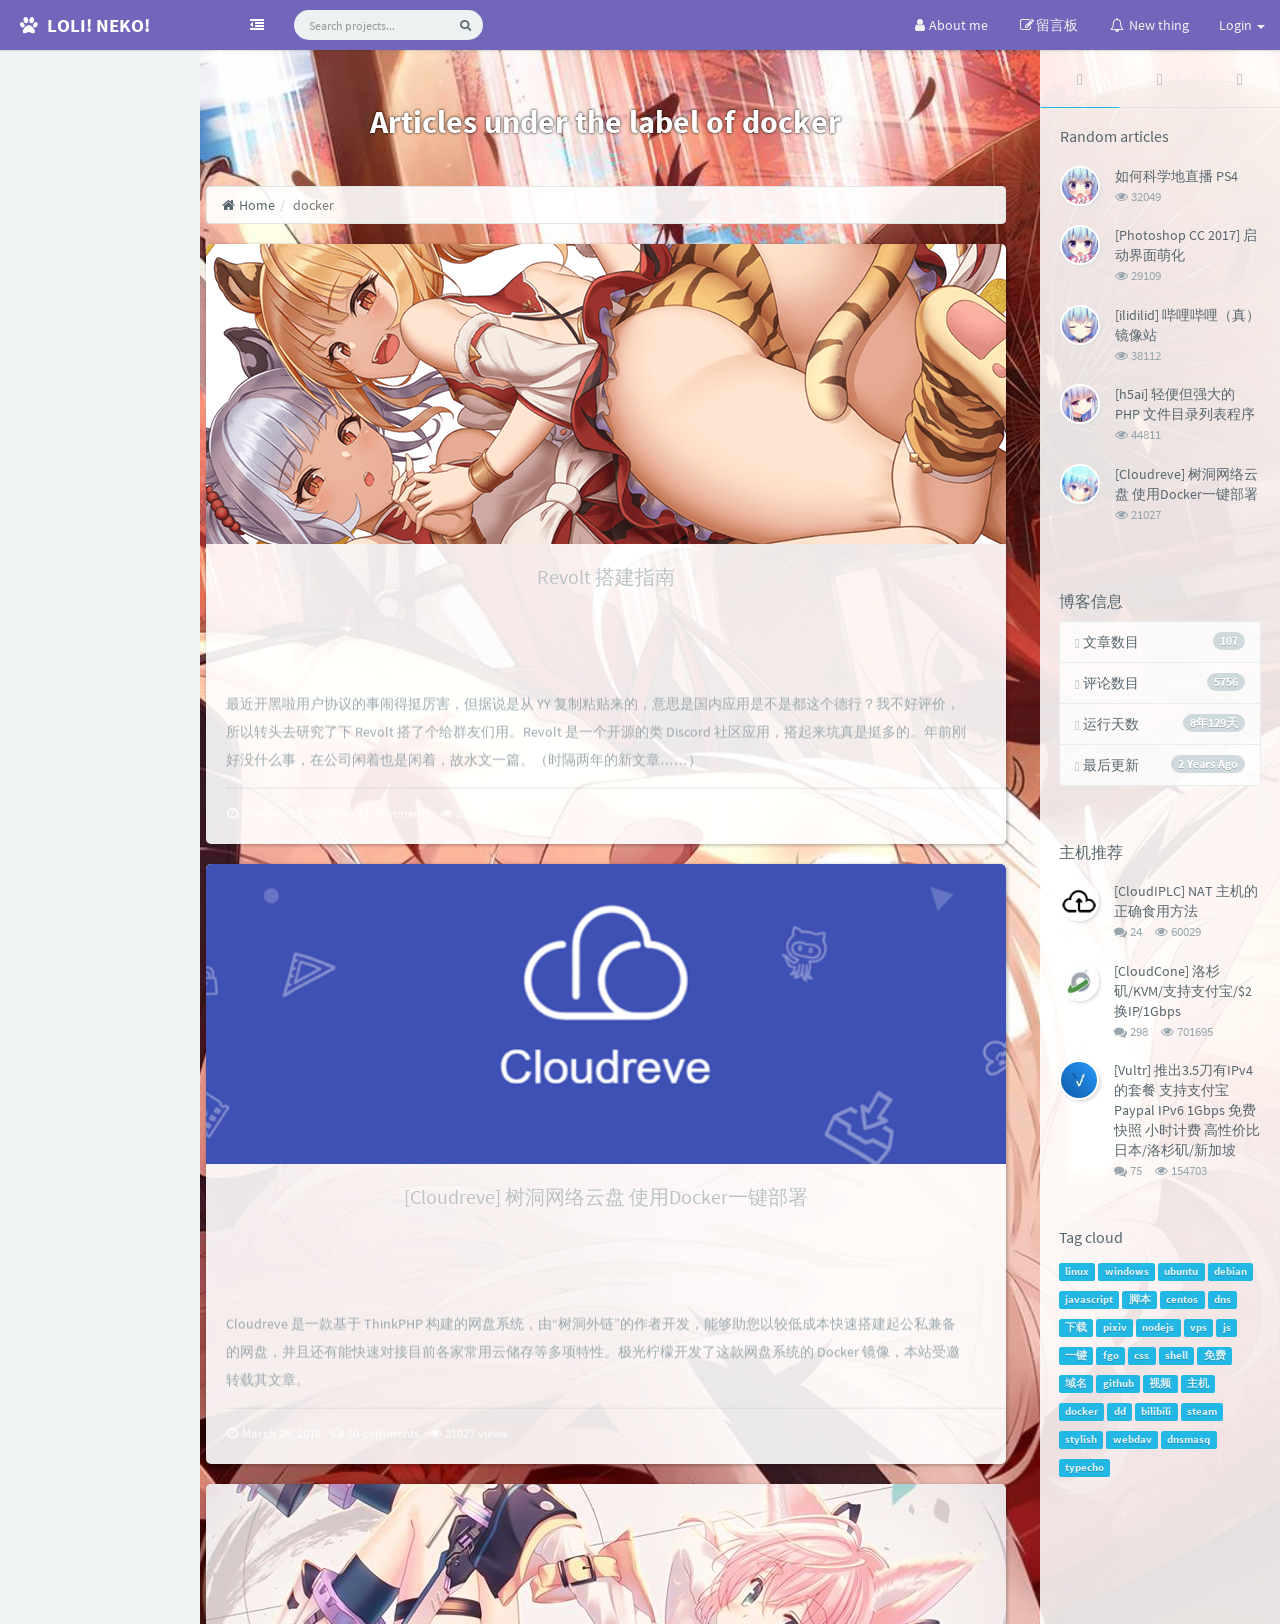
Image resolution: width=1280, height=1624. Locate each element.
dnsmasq (1190, 1445)
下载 (1078, 1333)
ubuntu (1183, 1277)
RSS (110, 262)
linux (1079, 1277)
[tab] (1081, 79)
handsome (1039, 1599)
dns (1224, 1305)
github (1120, 1389)
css (1143, 1361)
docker (1083, 1417)
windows (1129, 1277)
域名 (1078, 1389)
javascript (1091, 1305)
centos (1184, 1305)
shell (1178, 1361)
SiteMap (468, 1599)
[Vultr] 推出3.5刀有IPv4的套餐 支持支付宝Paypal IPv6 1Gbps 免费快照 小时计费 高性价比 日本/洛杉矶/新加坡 (1187, 1114)
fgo (1113, 1361)
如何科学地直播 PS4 (1177, 176)
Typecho (909, 1599)
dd (1122, 1417)
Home (282, 205)
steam (1204, 1417)
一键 (1078, 1361)
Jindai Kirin (1232, 1599)
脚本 (1142, 1305)
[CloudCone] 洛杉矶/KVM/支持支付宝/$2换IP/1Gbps (1185, 994)
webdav (1134, 1445)
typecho (1086, 1473)
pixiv (1117, 1333)
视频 (1162, 1389)
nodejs (1160, 1333)
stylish (1083, 1445)
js (1229, 1333)
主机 (1200, 1389)
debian (1232, 1277)
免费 (1217, 1361)
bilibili (1158, 1417)
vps (1200, 1333)
